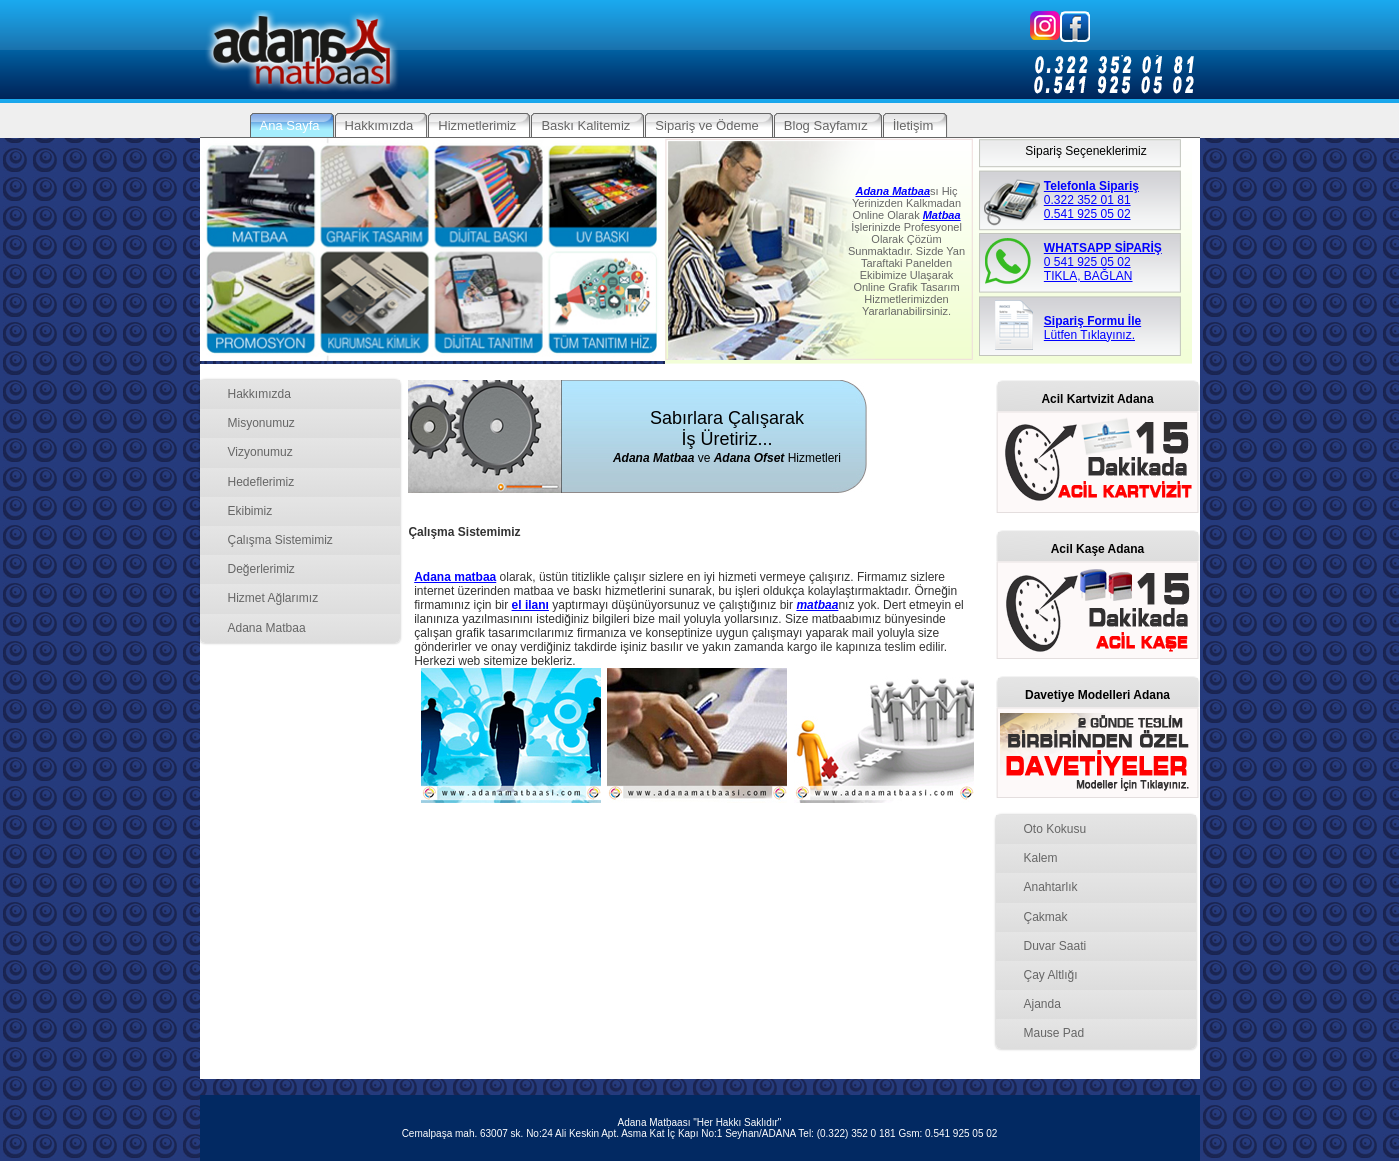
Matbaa (942, 215)
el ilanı (530, 605)
